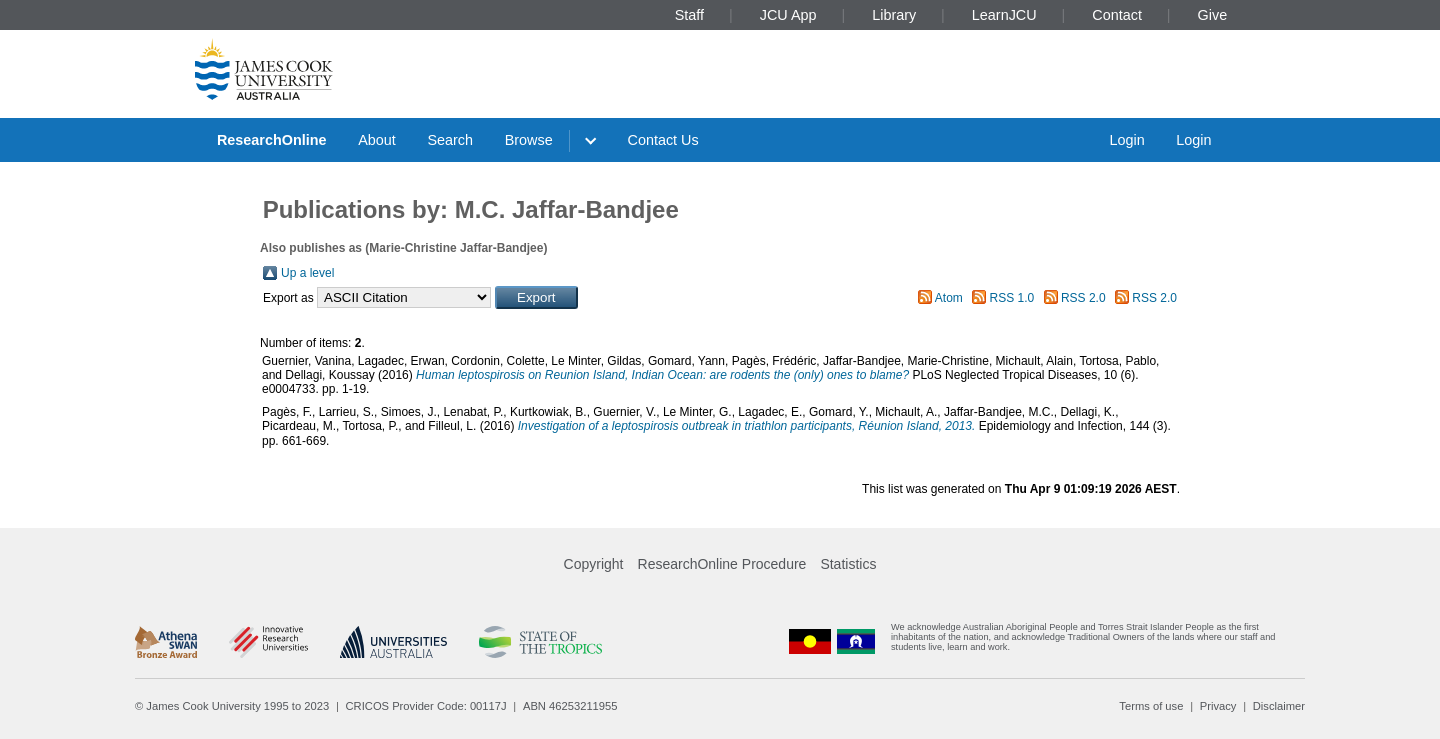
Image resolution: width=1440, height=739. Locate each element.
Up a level (307, 273)
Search (450, 140)
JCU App (788, 15)
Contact (1117, 15)
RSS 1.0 (1012, 298)
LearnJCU (1004, 15)
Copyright (594, 564)
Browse (529, 140)
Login (1126, 140)
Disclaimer (1279, 706)
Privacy (1218, 706)
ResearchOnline (272, 140)
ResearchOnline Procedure (722, 564)
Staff (689, 15)
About (377, 140)
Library (894, 15)
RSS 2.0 (1083, 298)
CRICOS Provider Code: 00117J (426, 706)
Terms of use (1151, 706)
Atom (949, 298)
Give (1213, 15)
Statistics (848, 564)
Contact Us (663, 140)
